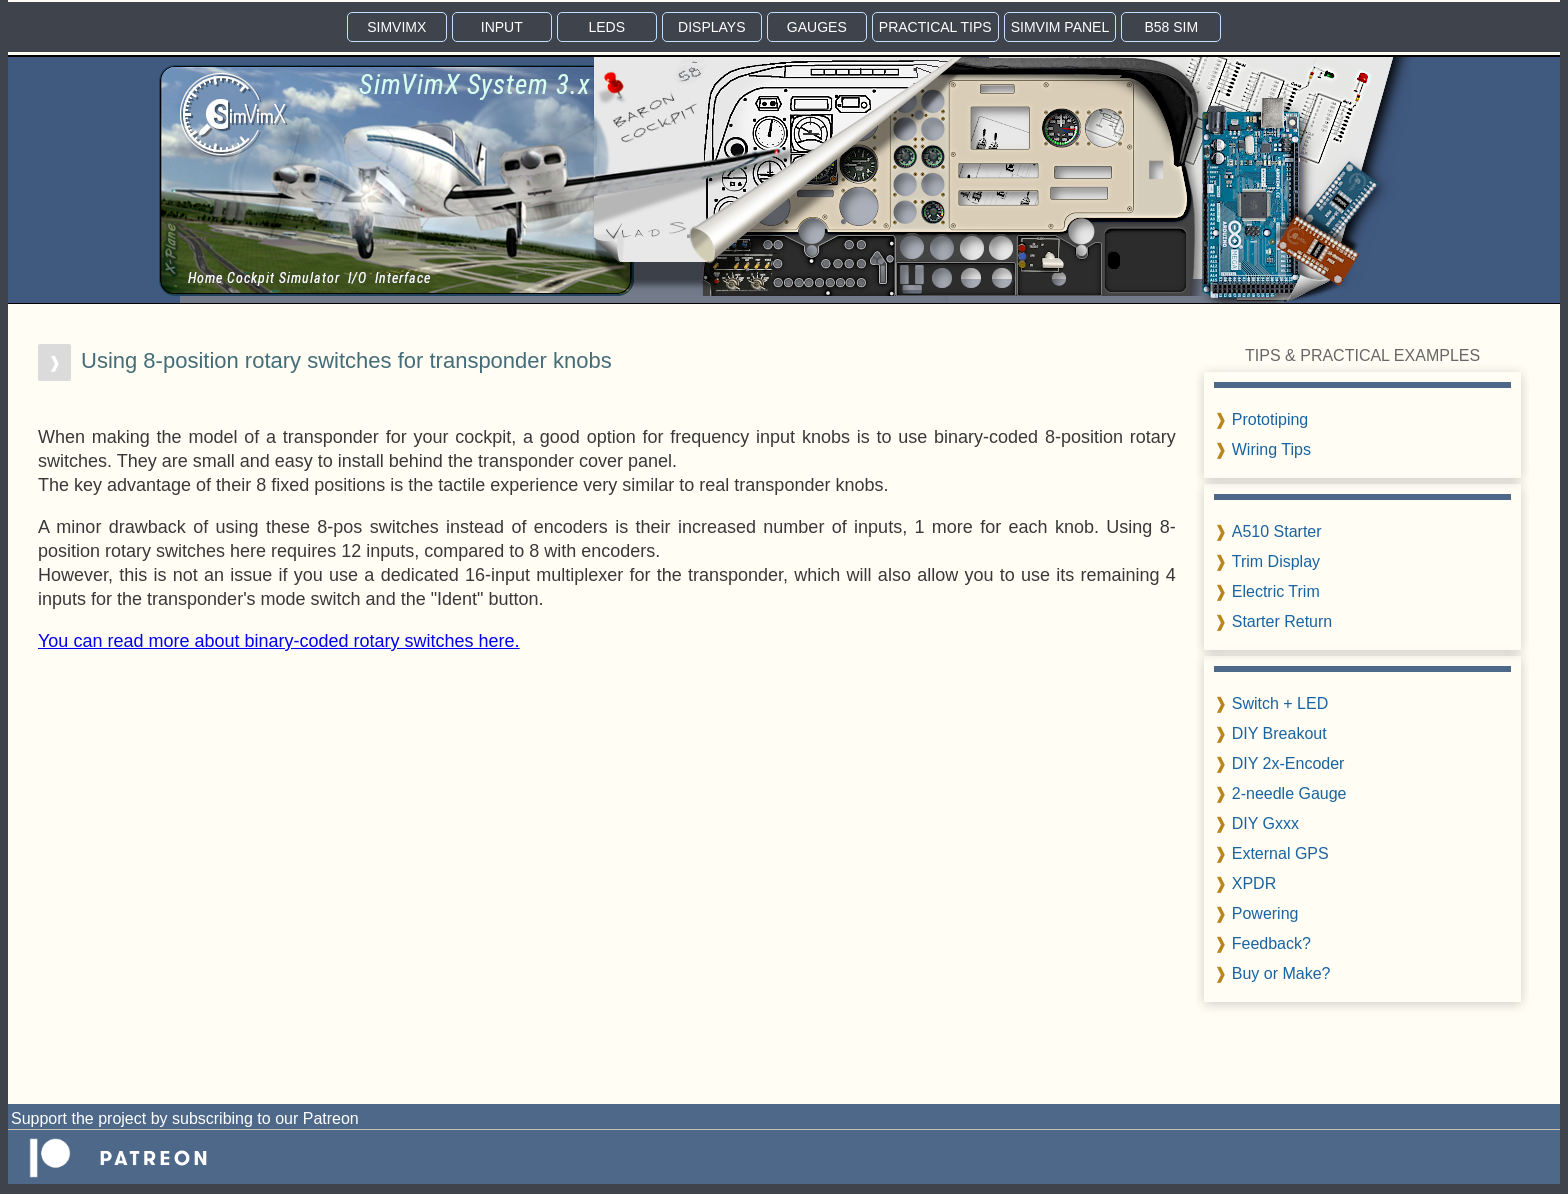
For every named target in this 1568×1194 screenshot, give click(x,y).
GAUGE (817, 27)
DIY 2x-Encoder (1288, 763)
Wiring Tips (1271, 449)
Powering (1265, 913)
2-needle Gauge (1289, 793)
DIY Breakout (1279, 733)
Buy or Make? (1281, 973)
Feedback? (1271, 943)
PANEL (1060, 27)
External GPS (1280, 853)
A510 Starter (1277, 531)
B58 (1171, 27)
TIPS (935, 27)
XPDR (1254, 883)
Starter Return (1282, 621)
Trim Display (1276, 561)
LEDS (606, 27)
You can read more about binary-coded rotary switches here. (279, 641)
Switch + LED (1280, 703)
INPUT (502, 27)
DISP (711, 27)
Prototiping (1270, 419)
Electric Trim (1276, 591)
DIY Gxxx (1265, 823)
